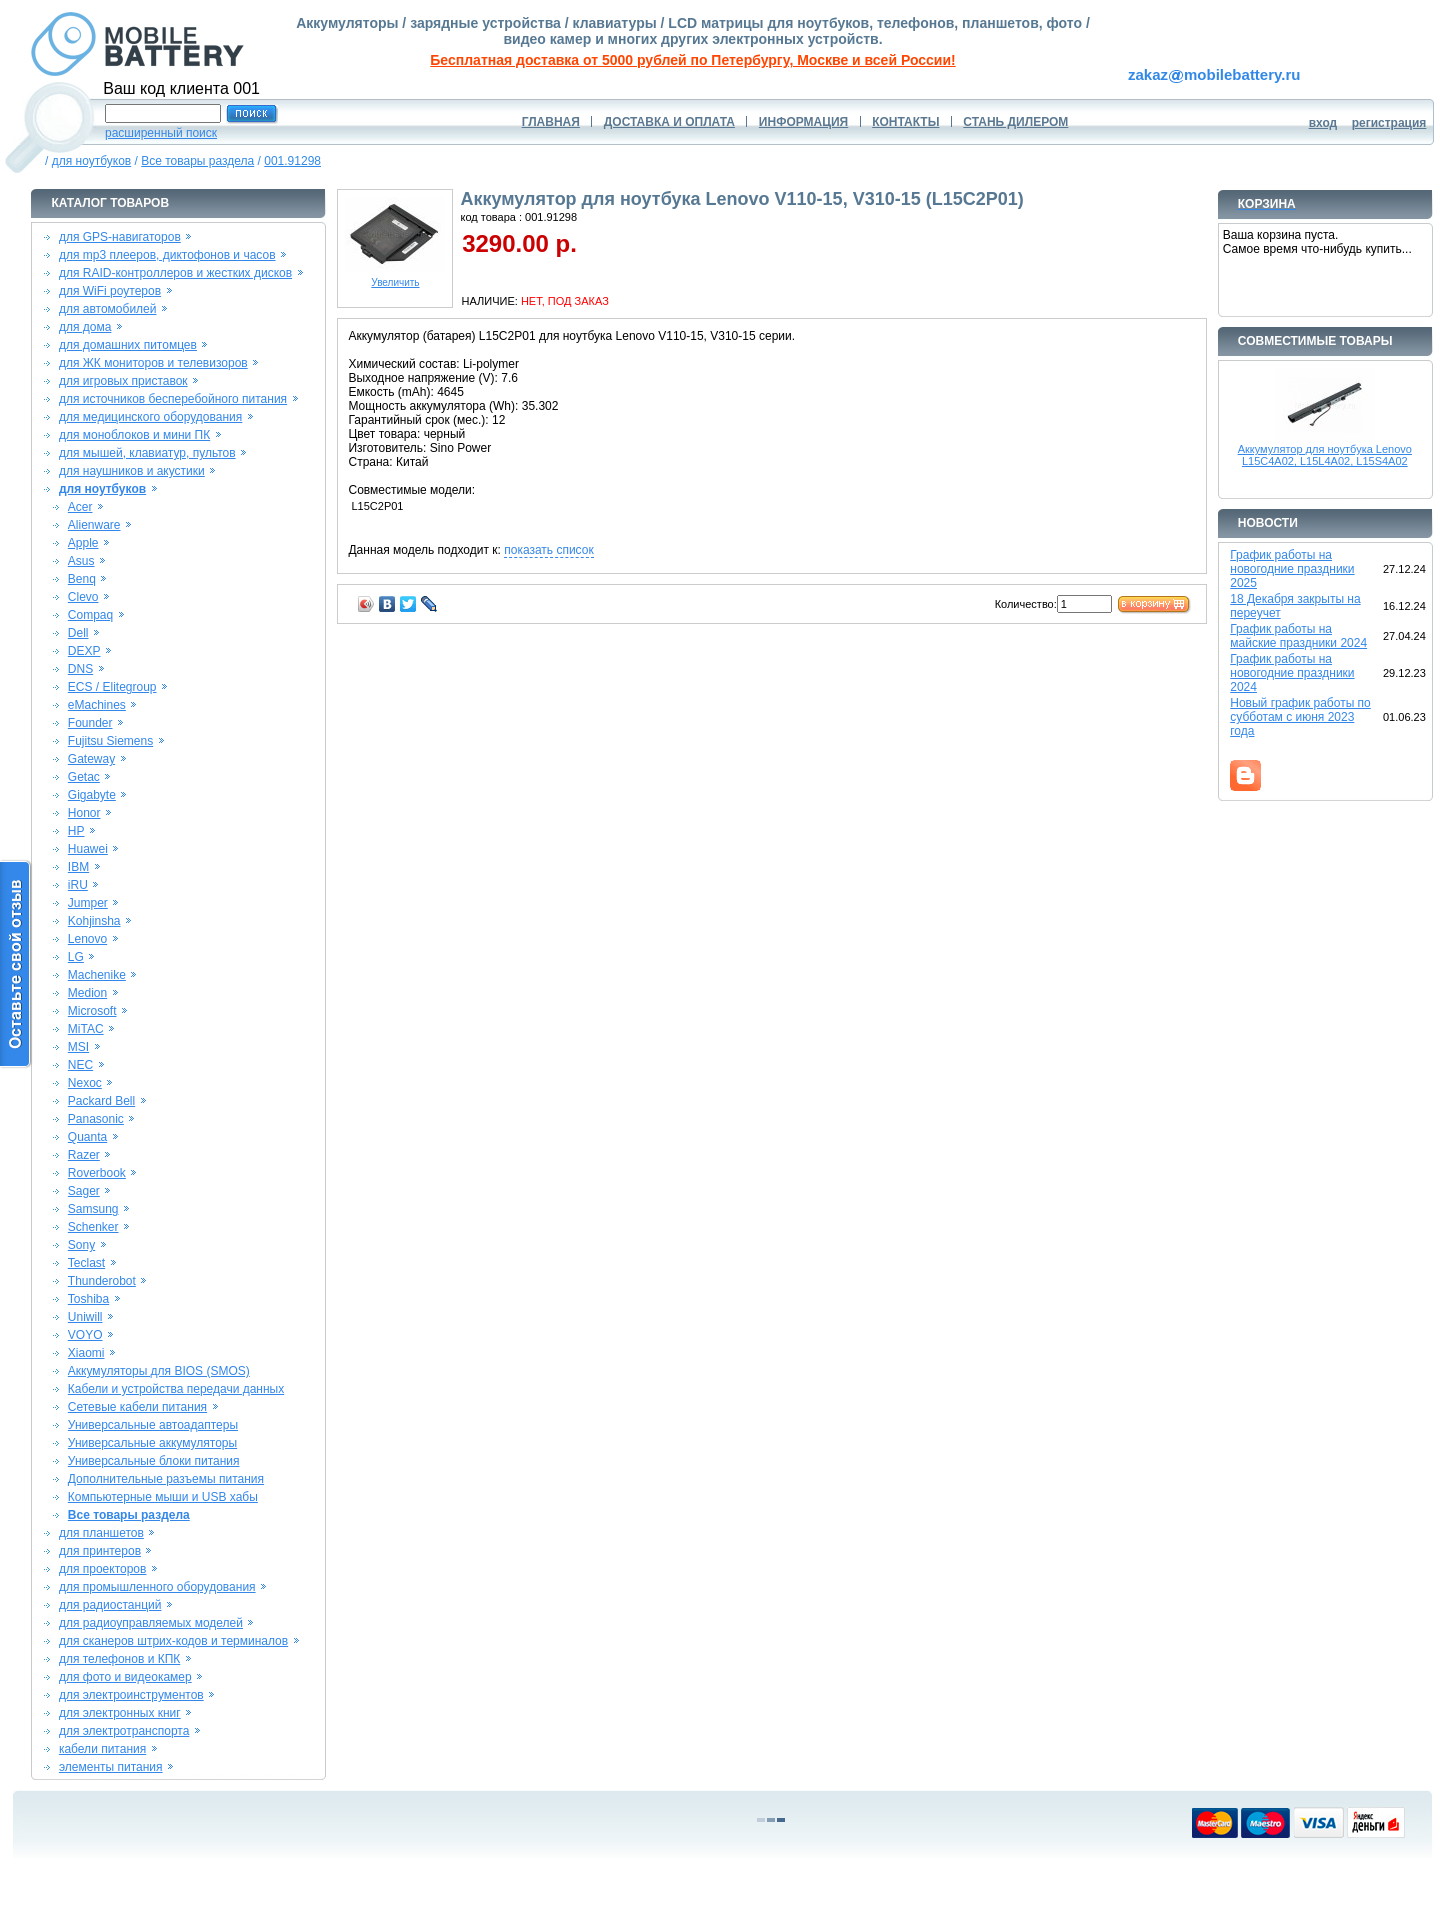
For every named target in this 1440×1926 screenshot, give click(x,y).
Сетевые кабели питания (137, 1407)
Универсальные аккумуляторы (152, 1443)
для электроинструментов (131, 1695)
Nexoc (85, 1083)
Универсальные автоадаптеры (153, 1425)
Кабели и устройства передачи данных (176, 1389)
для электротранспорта (124, 1731)
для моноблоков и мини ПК (134, 435)
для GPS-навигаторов (120, 237)
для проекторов (103, 1569)
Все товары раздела (197, 161)
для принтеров (100, 1551)
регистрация (1389, 123)
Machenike (97, 975)
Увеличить (395, 278)
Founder (90, 723)
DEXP (84, 651)
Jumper (88, 903)
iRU (78, 885)
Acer (80, 507)
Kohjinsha (94, 921)
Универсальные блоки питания (154, 1461)
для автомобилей (108, 309)
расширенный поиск (161, 133)
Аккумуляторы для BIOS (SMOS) (159, 1371)
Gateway (91, 759)
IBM (78, 867)
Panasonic (96, 1119)
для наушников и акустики (132, 471)
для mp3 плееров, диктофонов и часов (167, 255)
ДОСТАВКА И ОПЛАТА (669, 122)
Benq (82, 579)
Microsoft (92, 1011)
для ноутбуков (92, 161)
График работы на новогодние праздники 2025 (1292, 569)
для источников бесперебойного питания (173, 399)
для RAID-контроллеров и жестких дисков (175, 273)
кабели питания (102, 1749)
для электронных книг (120, 1713)
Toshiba (88, 1299)
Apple (83, 543)
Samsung (93, 1209)
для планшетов (101, 1533)
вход (1323, 123)
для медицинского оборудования (150, 417)
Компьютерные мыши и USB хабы (163, 1497)
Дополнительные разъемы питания (166, 1479)
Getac (84, 777)
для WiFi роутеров (110, 291)
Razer (84, 1155)
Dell (78, 633)
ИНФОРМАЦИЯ (803, 122)
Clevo (83, 597)
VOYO (85, 1335)
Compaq (90, 615)
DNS (80, 669)
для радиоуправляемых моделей (151, 1623)
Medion (87, 993)
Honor (84, 813)
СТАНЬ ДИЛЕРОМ (1015, 122)
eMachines (97, 705)
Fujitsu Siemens (110, 741)
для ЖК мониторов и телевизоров (153, 363)
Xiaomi (86, 1353)
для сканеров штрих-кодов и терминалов (173, 1641)
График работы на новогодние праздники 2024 (1292, 673)
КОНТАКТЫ (905, 122)
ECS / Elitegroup (112, 687)
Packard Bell (101, 1101)
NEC (80, 1065)
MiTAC (86, 1029)
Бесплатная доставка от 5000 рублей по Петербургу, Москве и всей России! (692, 60)
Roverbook (97, 1173)
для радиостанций (110, 1605)
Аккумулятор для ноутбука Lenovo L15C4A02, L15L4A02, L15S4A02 (1325, 455)
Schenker (93, 1227)
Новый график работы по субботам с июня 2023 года (1300, 717)
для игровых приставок (123, 381)
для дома (85, 327)
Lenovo (87, 939)
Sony (81, 1245)
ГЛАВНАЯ (551, 122)
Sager (84, 1191)
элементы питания (111, 1767)
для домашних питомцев (128, 345)
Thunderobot (102, 1281)
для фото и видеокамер (125, 1677)
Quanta (87, 1137)
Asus (81, 561)
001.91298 (292, 161)
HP (76, 831)
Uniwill (85, 1317)
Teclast (86, 1263)
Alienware (94, 525)
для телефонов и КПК (119, 1659)
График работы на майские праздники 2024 (1298, 636)
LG (76, 957)
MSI (78, 1047)
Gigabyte (92, 795)
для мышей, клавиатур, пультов (147, 453)
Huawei (88, 849)
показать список (548, 550)
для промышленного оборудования (157, 1587)
